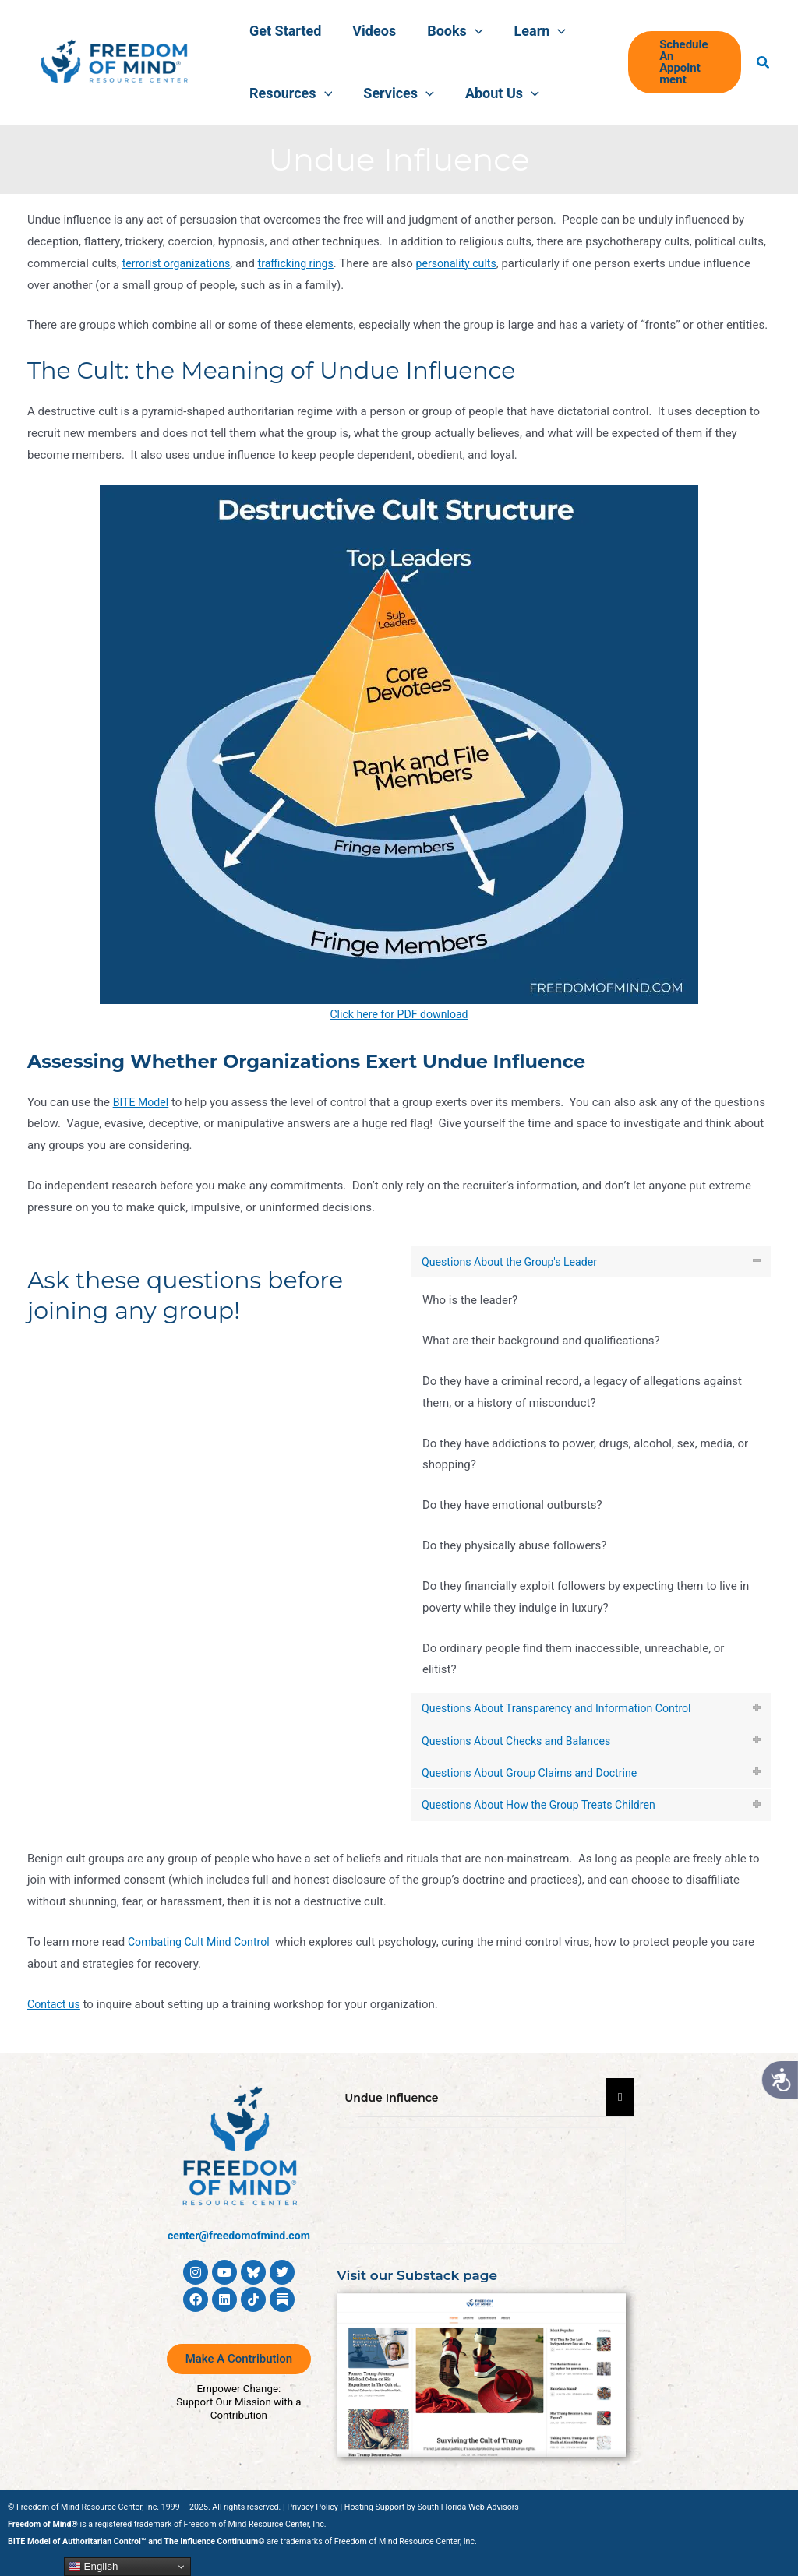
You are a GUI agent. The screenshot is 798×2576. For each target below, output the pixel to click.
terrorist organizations (179, 263)
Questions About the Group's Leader (515, 1262)
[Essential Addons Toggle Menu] (620, 2097)
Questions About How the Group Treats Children (546, 1813)
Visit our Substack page (422, 2275)
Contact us (55, 2014)
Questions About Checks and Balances (522, 1745)
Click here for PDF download (399, 1014)
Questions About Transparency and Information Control (565, 1711)
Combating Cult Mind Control (203, 1952)
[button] (455, 31)
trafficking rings (304, 263)
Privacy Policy (312, 2507)
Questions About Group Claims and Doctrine (536, 1779)
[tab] (591, 1263)
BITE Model (142, 1102)
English (93, 2566)
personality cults (470, 263)
